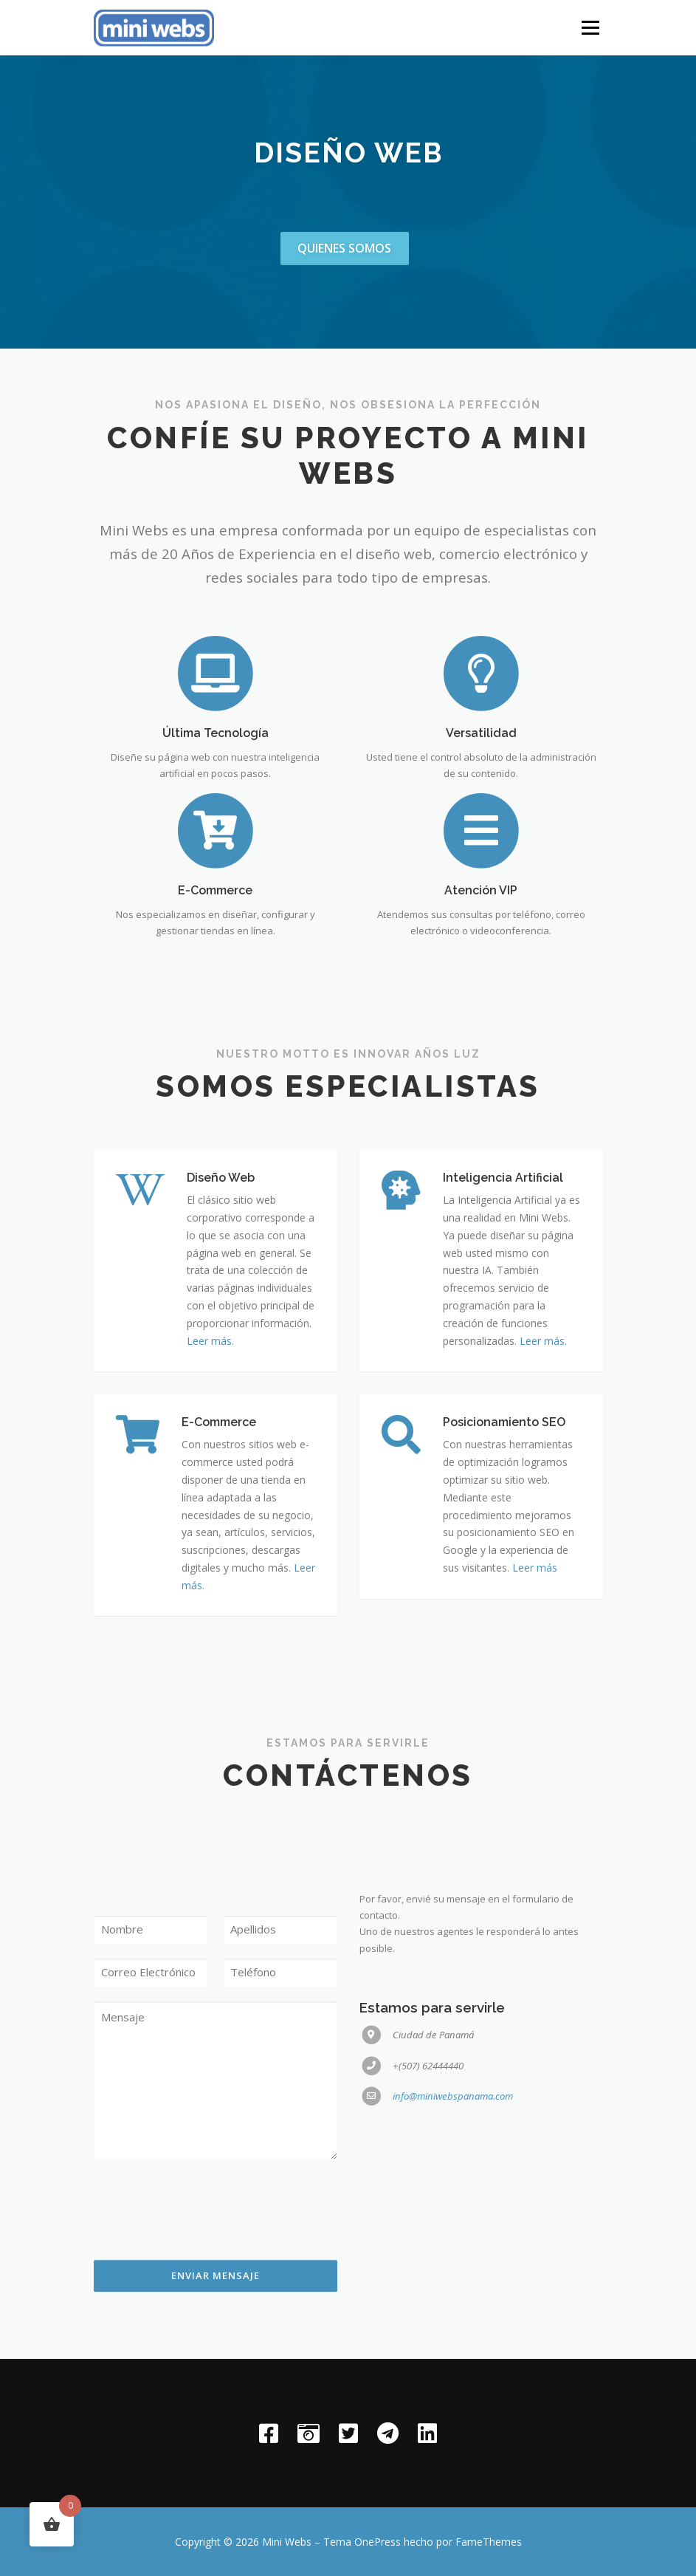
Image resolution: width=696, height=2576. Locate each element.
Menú (590, 27)
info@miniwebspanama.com (453, 2273)
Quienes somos (344, 248)
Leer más (534, 1670)
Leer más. (210, 1443)
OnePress (377, 2542)
